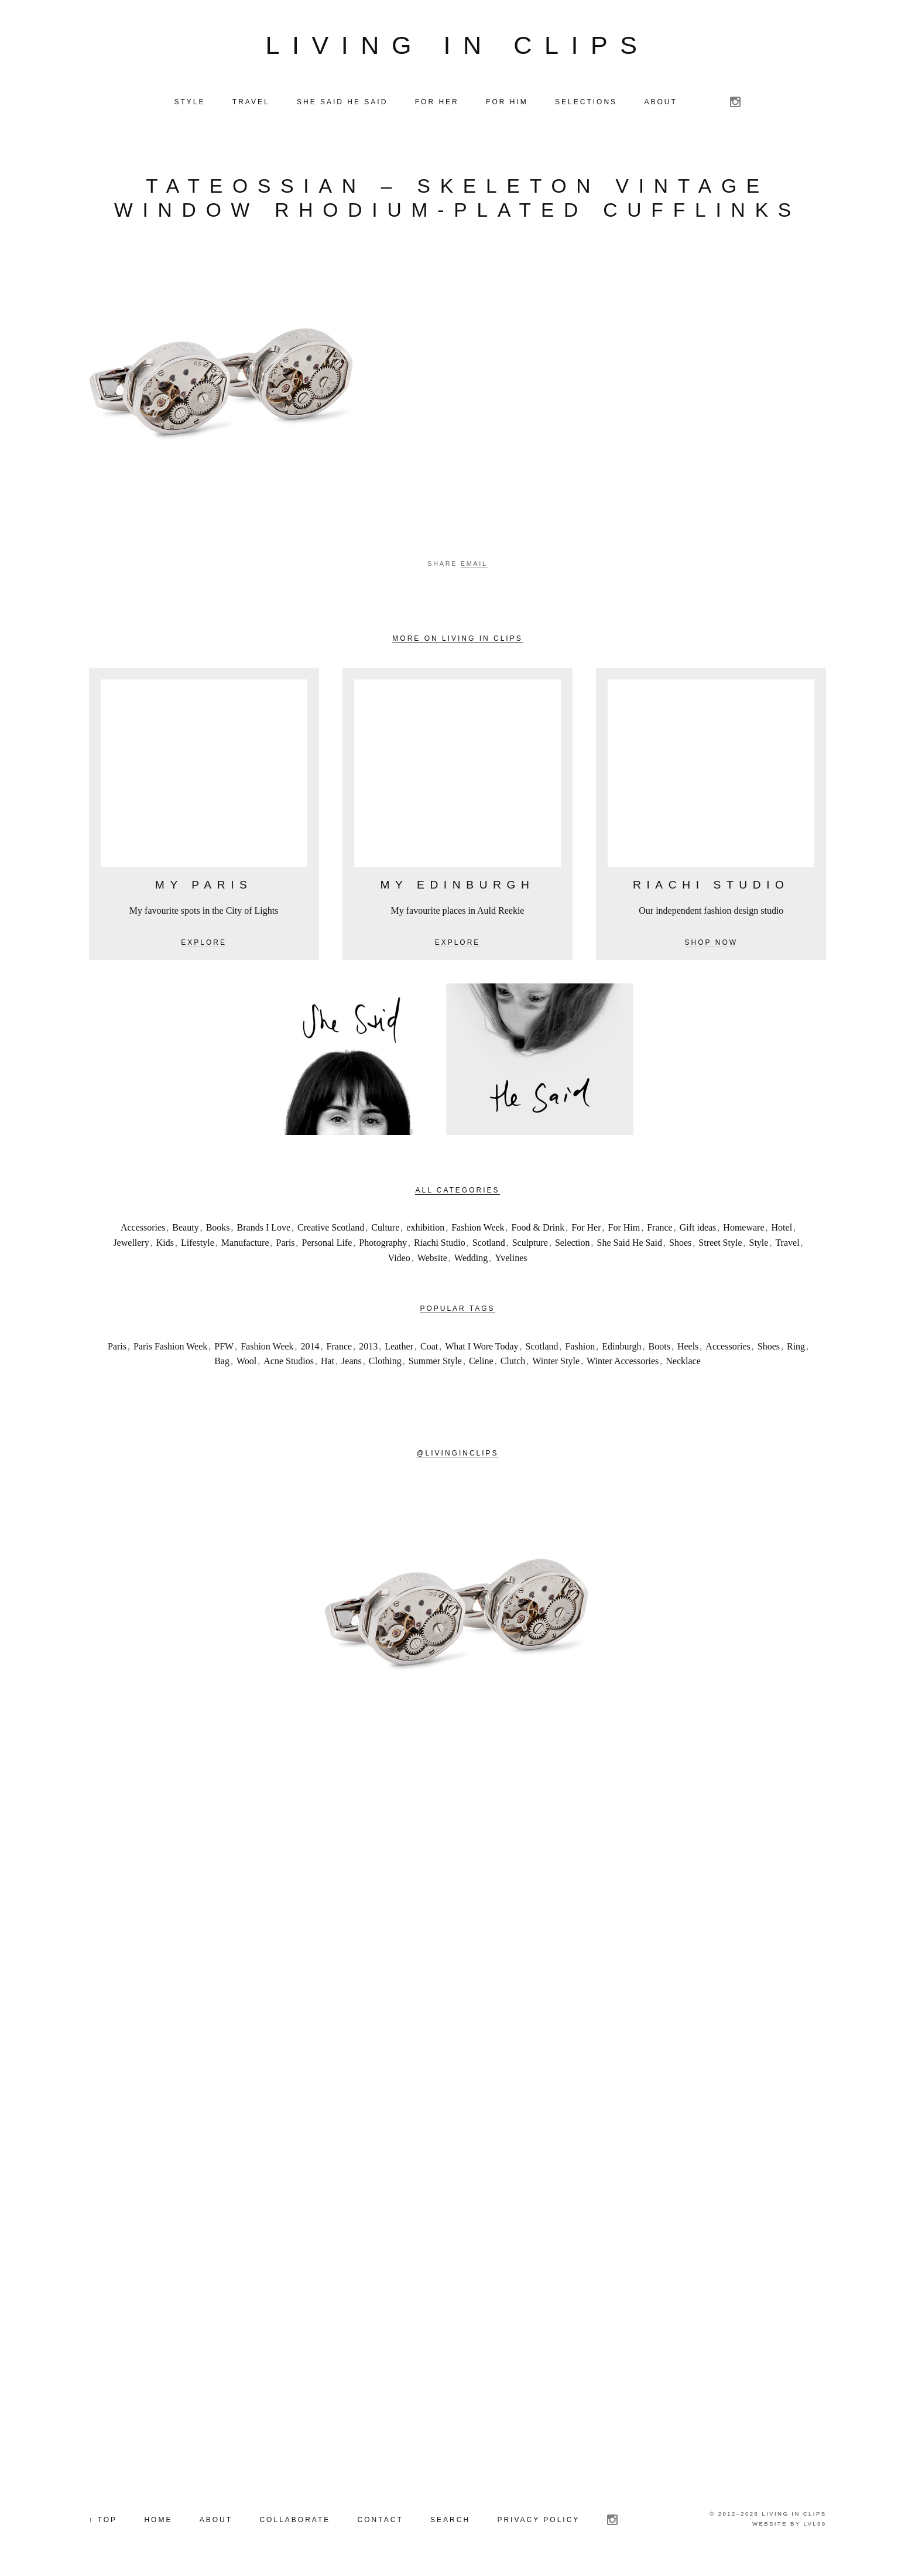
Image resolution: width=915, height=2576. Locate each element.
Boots (659, 1346)
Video (399, 1258)
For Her (586, 1228)
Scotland (488, 1243)
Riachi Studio (439, 1243)
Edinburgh (621, 1346)
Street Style (720, 1243)
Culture (385, 1228)
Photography (383, 1243)
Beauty (185, 1228)
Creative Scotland (330, 1228)
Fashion (580, 1346)
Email (474, 563)
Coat (429, 1346)
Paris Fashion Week (170, 1346)
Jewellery (131, 1243)
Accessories (143, 1228)
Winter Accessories (623, 1361)
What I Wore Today (481, 1346)
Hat (327, 1361)
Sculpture (530, 1243)
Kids (165, 1243)
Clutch (513, 1361)
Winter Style (556, 1361)
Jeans (351, 1361)
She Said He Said (630, 1243)
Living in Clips (457, 45)
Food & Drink (538, 1228)
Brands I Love (264, 1228)
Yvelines (511, 1258)
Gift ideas (698, 1228)
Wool (246, 1361)
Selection (572, 1243)
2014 (310, 1346)
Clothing (385, 1361)
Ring (796, 1346)
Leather (399, 1346)
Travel (787, 1243)
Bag (221, 1361)
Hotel (782, 1228)
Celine (481, 1361)
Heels (687, 1346)
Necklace (683, 1361)
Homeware (743, 1228)
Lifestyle (197, 1243)
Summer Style (435, 1361)
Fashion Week (477, 1228)
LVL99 (814, 2523)
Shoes (680, 1243)
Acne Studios (288, 1361)
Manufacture (245, 1243)
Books (218, 1228)
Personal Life (327, 1243)
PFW (224, 1346)
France (660, 1228)
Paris (285, 1243)
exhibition (425, 1228)
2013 (368, 1346)
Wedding (471, 1258)
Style (759, 1243)
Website (432, 1258)
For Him (624, 1228)
